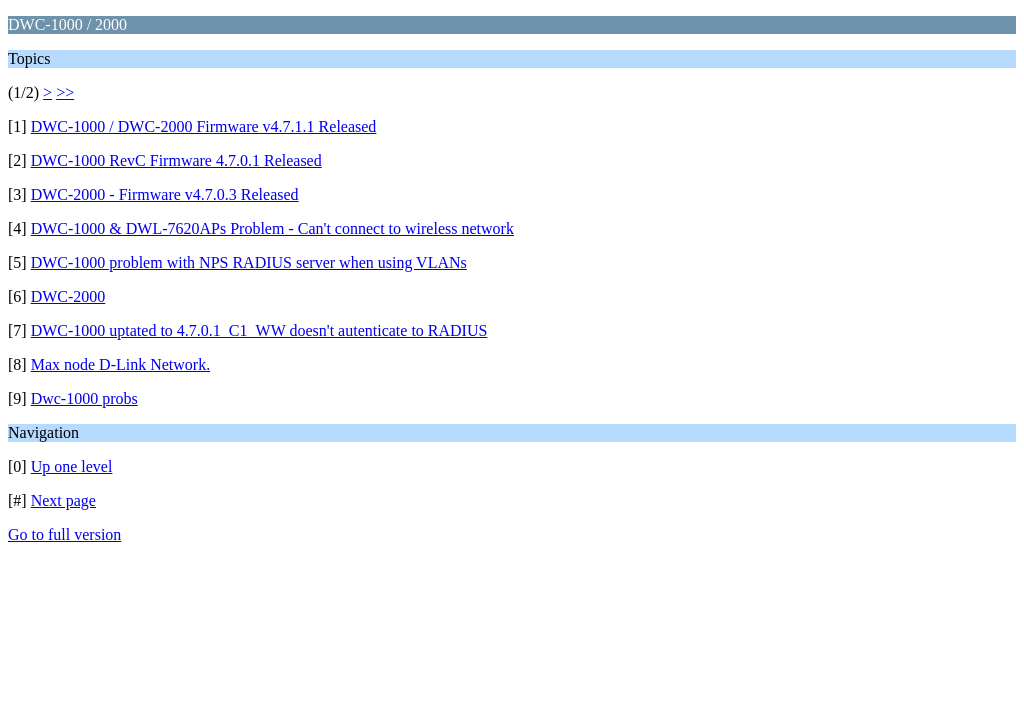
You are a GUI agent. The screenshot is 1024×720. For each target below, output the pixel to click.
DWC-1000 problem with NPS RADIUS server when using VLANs (249, 262)
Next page (63, 500)
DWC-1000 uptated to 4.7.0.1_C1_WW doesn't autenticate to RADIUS (259, 330)
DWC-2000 (68, 296)
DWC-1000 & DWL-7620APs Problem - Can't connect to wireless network (272, 228)
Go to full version (64, 534)
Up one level (72, 466)
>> (65, 92)
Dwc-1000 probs (84, 398)
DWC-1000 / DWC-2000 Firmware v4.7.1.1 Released (204, 126)
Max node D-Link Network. (121, 364)
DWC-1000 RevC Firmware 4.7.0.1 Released (176, 160)
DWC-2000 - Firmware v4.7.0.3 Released (165, 194)
